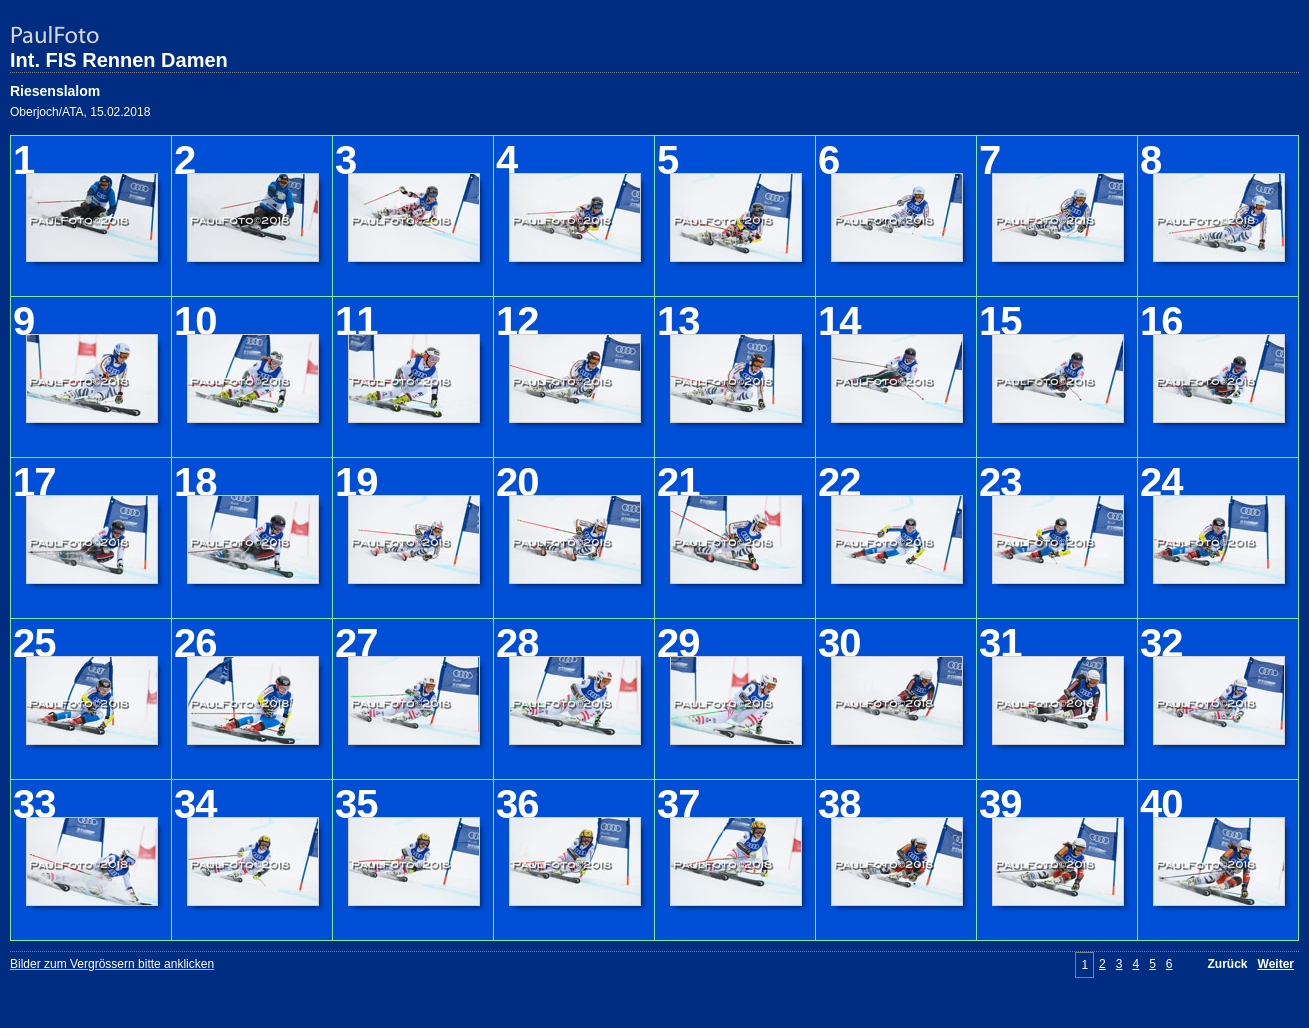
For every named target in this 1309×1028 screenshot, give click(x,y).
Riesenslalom (55, 91)
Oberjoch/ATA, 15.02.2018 (80, 112)
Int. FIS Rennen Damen (119, 60)
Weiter (1276, 964)
